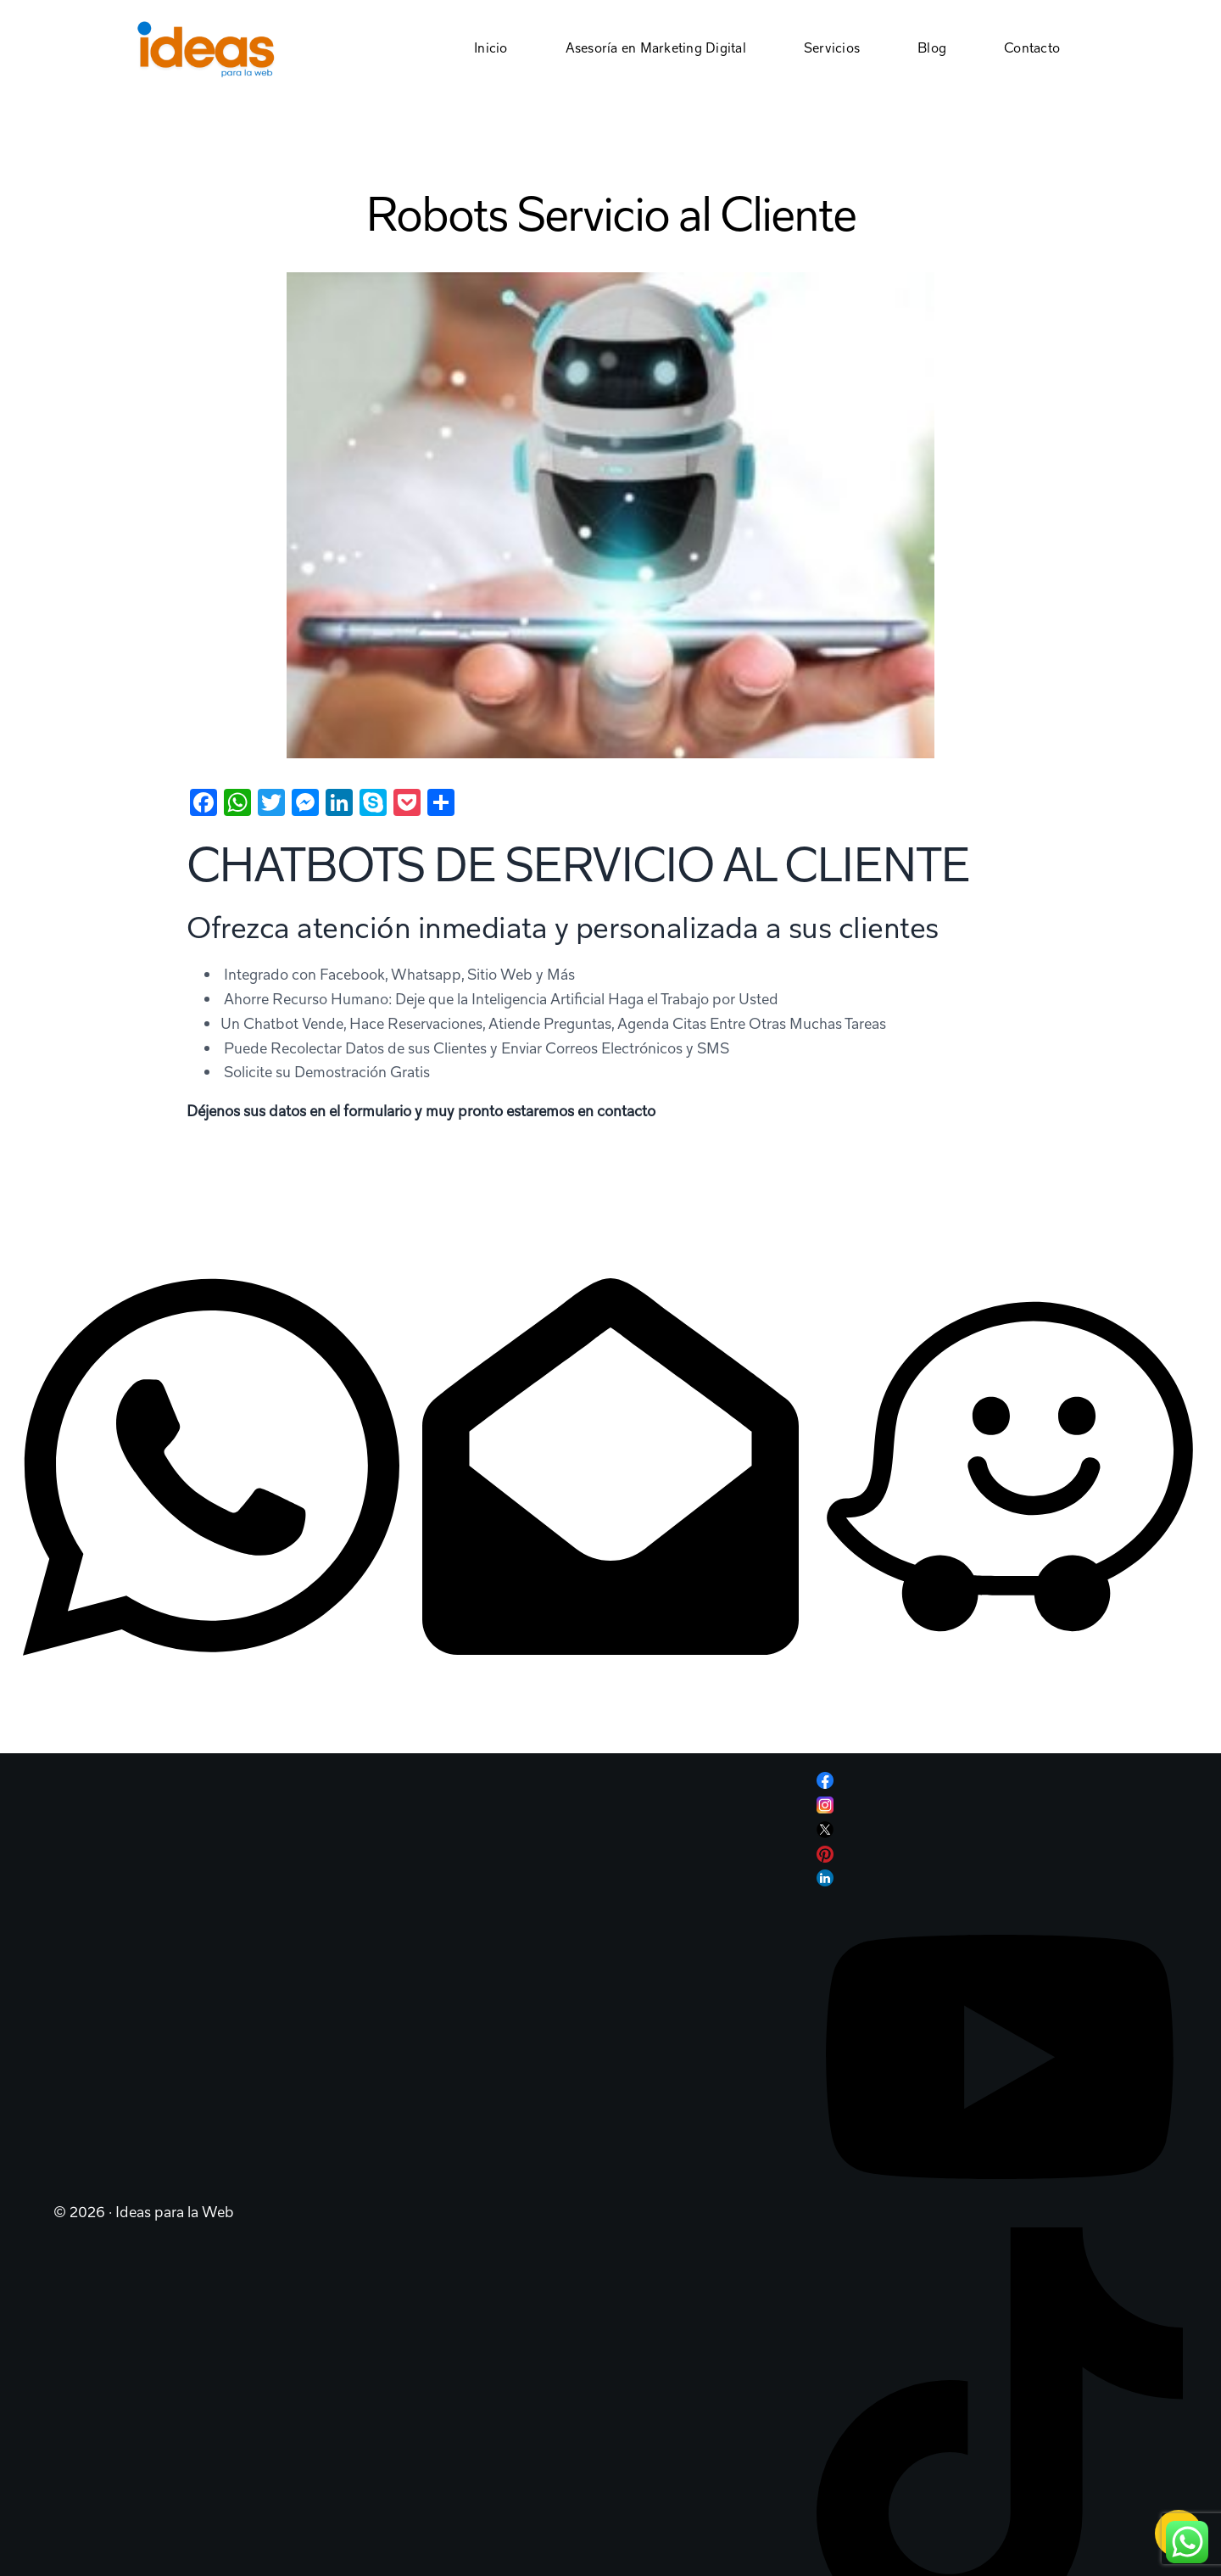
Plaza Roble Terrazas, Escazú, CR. (931, 1689)
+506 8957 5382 (79, 1716)
